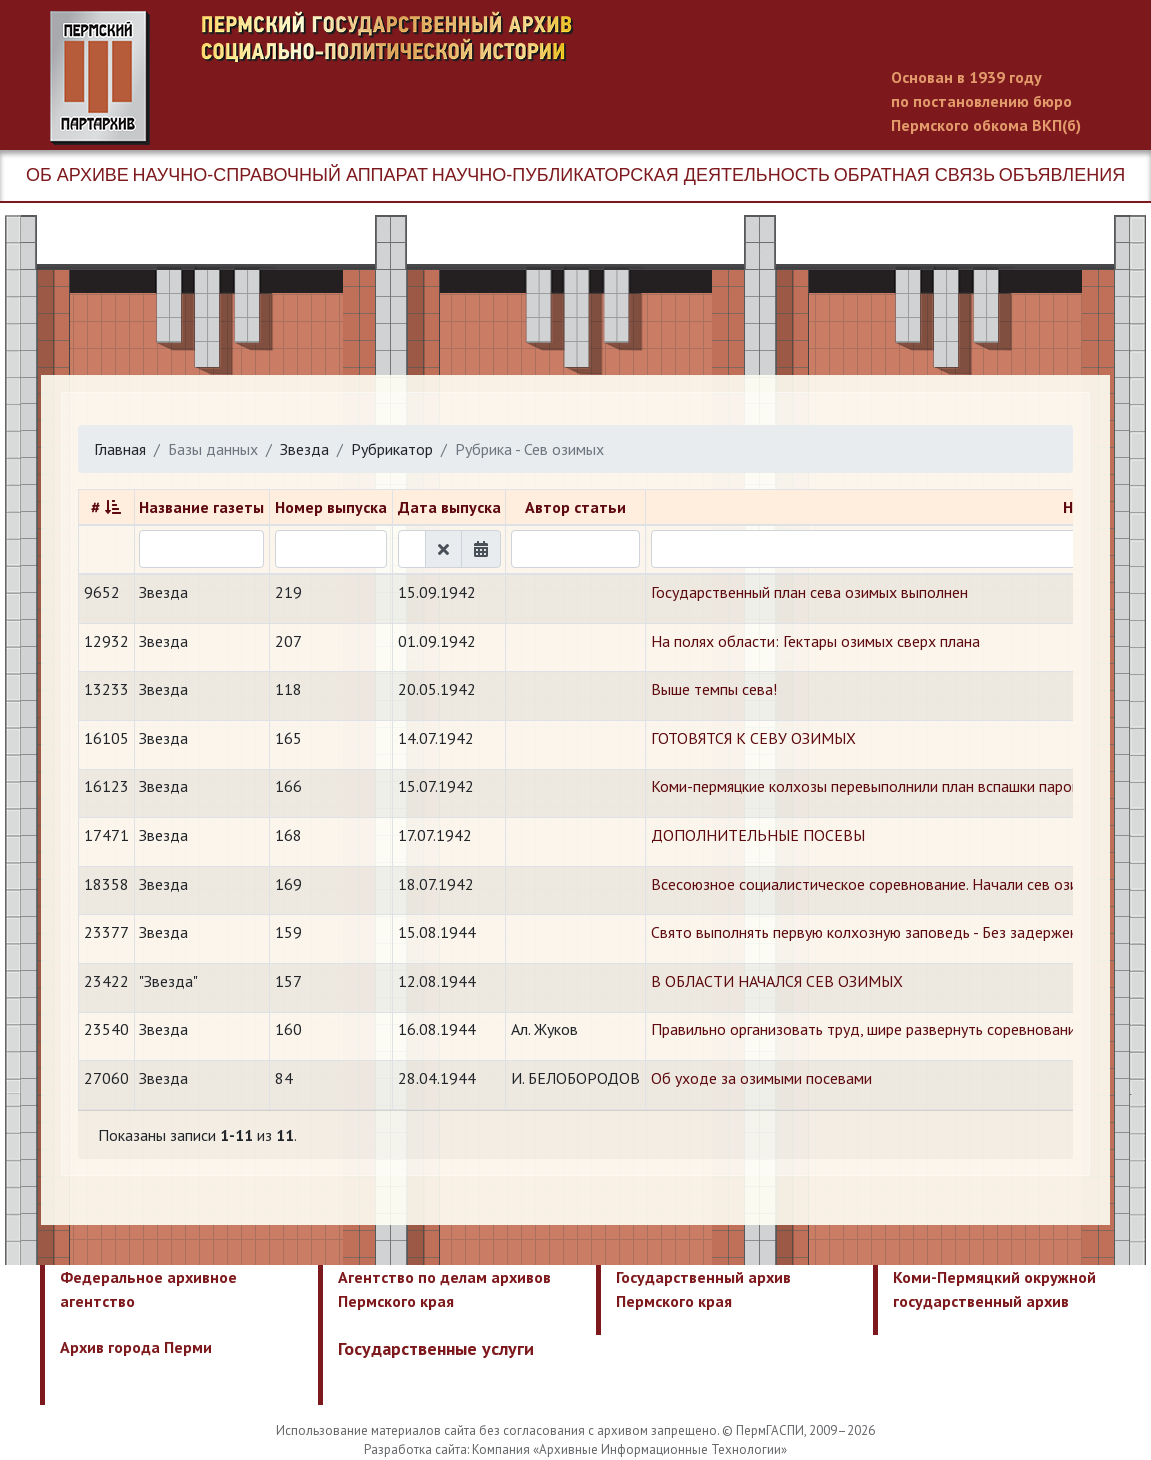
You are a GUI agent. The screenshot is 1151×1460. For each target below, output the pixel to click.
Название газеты (201, 507)
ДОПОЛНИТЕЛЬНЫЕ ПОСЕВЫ (758, 835)
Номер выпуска (331, 507)
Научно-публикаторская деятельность (631, 175)
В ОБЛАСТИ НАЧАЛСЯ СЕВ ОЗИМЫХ (777, 981)
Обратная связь (914, 175)
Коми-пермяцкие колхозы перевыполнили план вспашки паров (865, 786)
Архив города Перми (136, 1347)
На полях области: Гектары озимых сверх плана (815, 641)
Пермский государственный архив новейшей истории (425, 78)
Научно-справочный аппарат (280, 175)
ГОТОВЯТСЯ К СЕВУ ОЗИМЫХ (753, 738)
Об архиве (77, 175)
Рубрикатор (392, 449)
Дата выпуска (449, 507)
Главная (120, 449)
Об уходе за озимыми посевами (761, 1078)
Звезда (304, 449)
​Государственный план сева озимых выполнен (809, 592)
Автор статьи (575, 507)
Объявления (1062, 175)
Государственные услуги (436, 1348)
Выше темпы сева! (714, 689)
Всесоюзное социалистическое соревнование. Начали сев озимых (878, 884)
